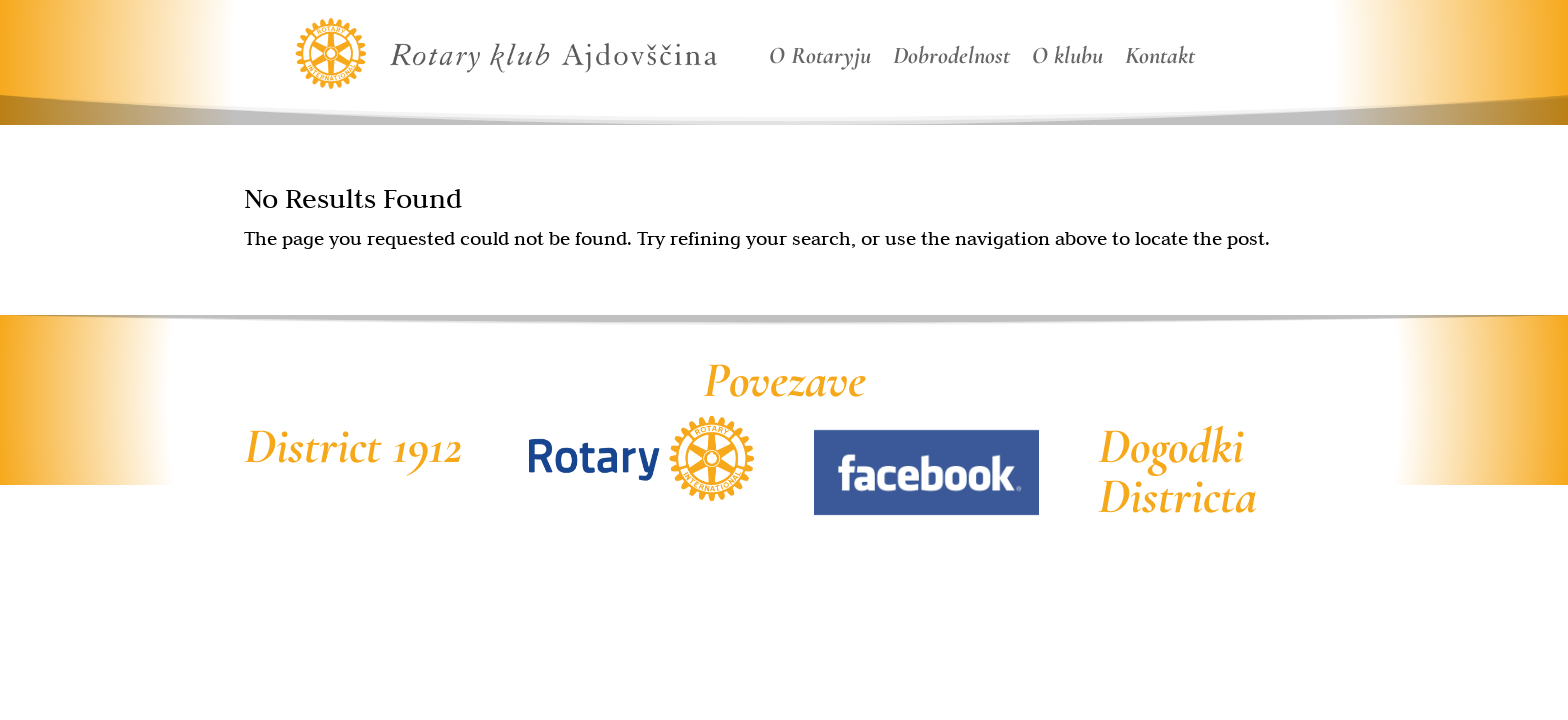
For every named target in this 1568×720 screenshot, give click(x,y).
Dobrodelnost (951, 59)
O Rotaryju (820, 59)
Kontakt (1160, 59)
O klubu (1067, 59)
